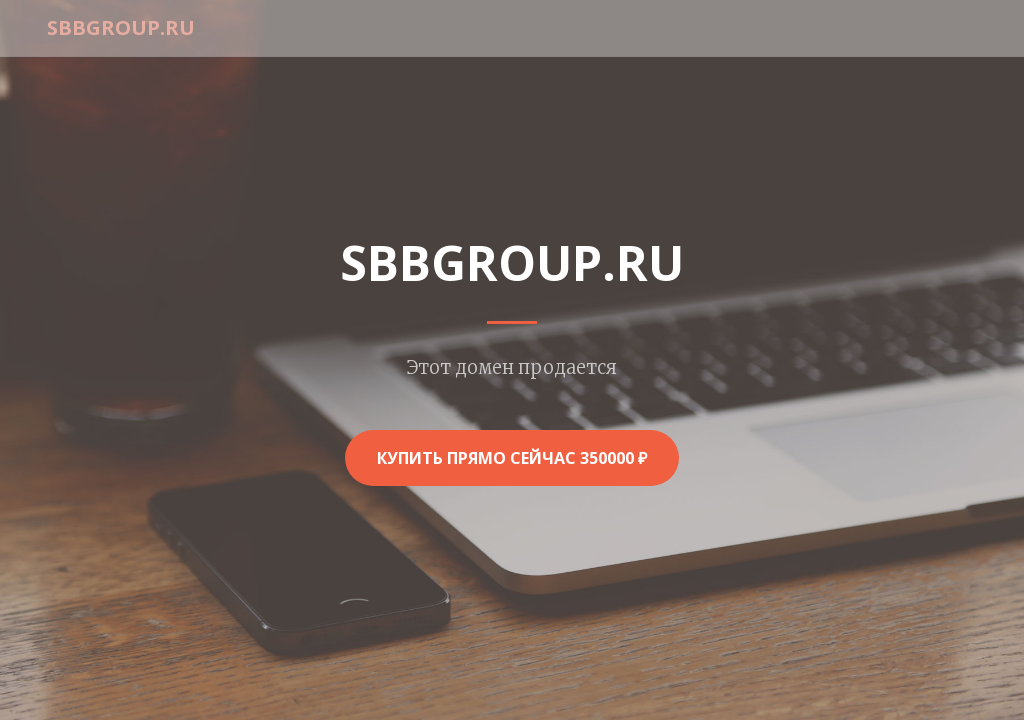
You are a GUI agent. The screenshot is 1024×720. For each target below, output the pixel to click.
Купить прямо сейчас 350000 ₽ (512, 458)
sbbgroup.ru (121, 27)
